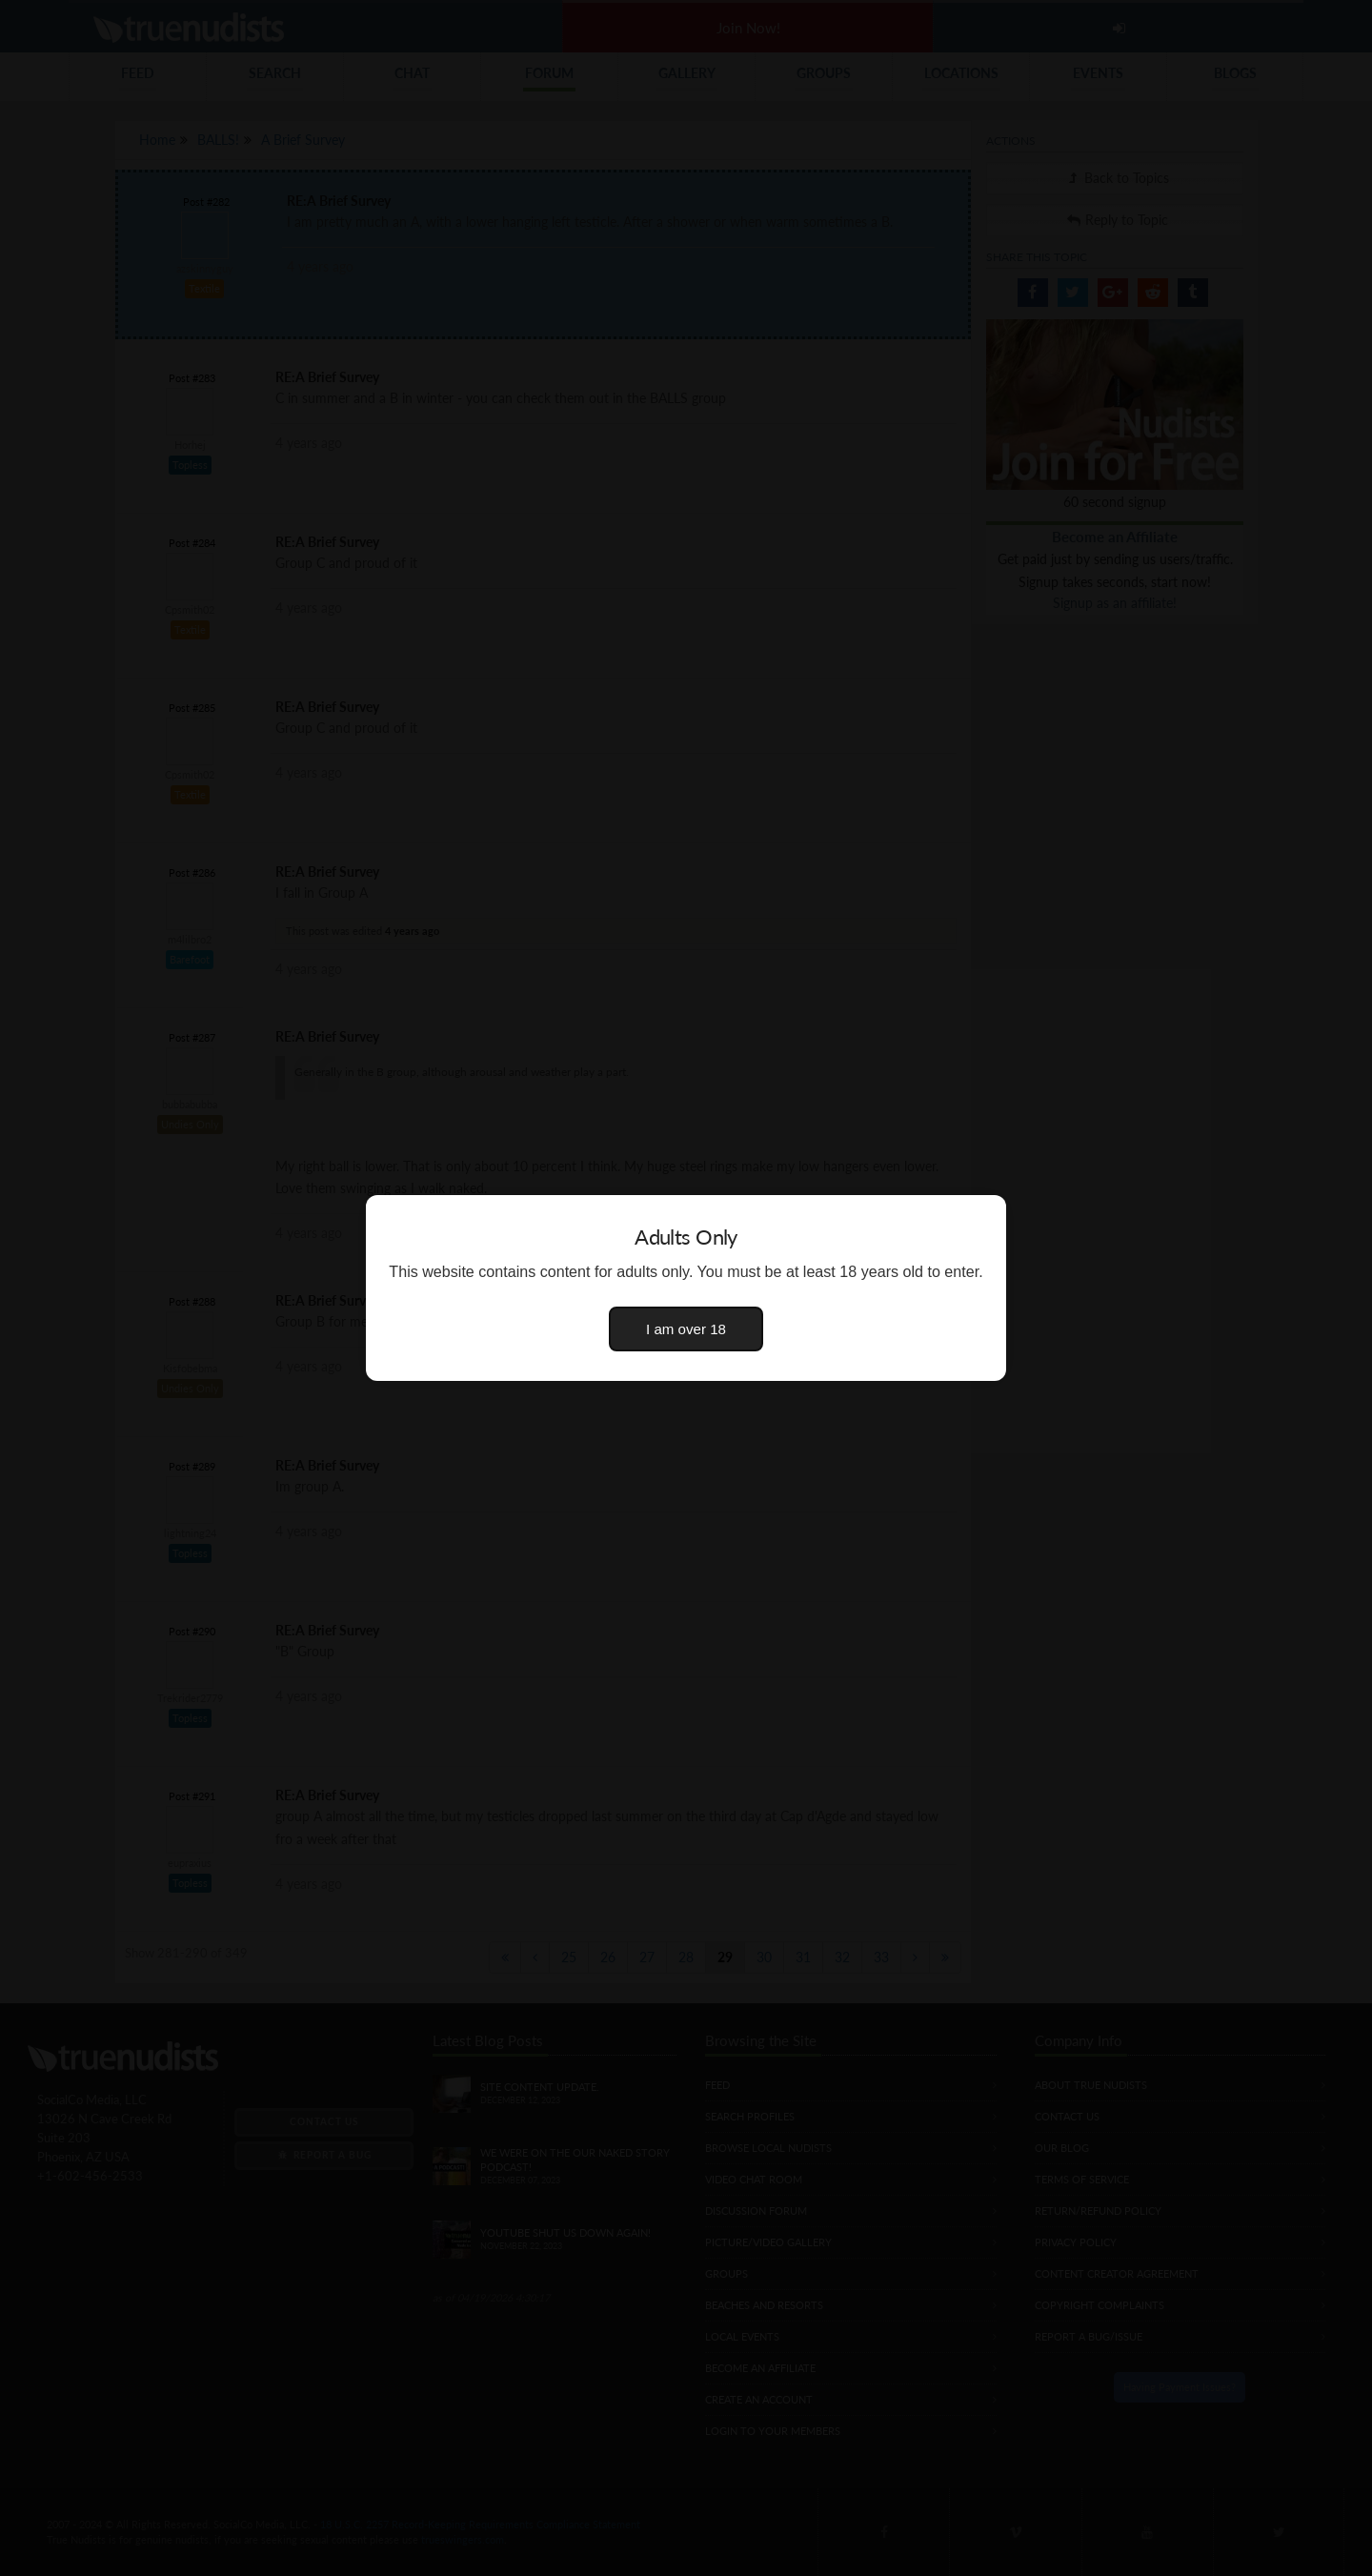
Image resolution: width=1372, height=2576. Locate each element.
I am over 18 (686, 1329)
